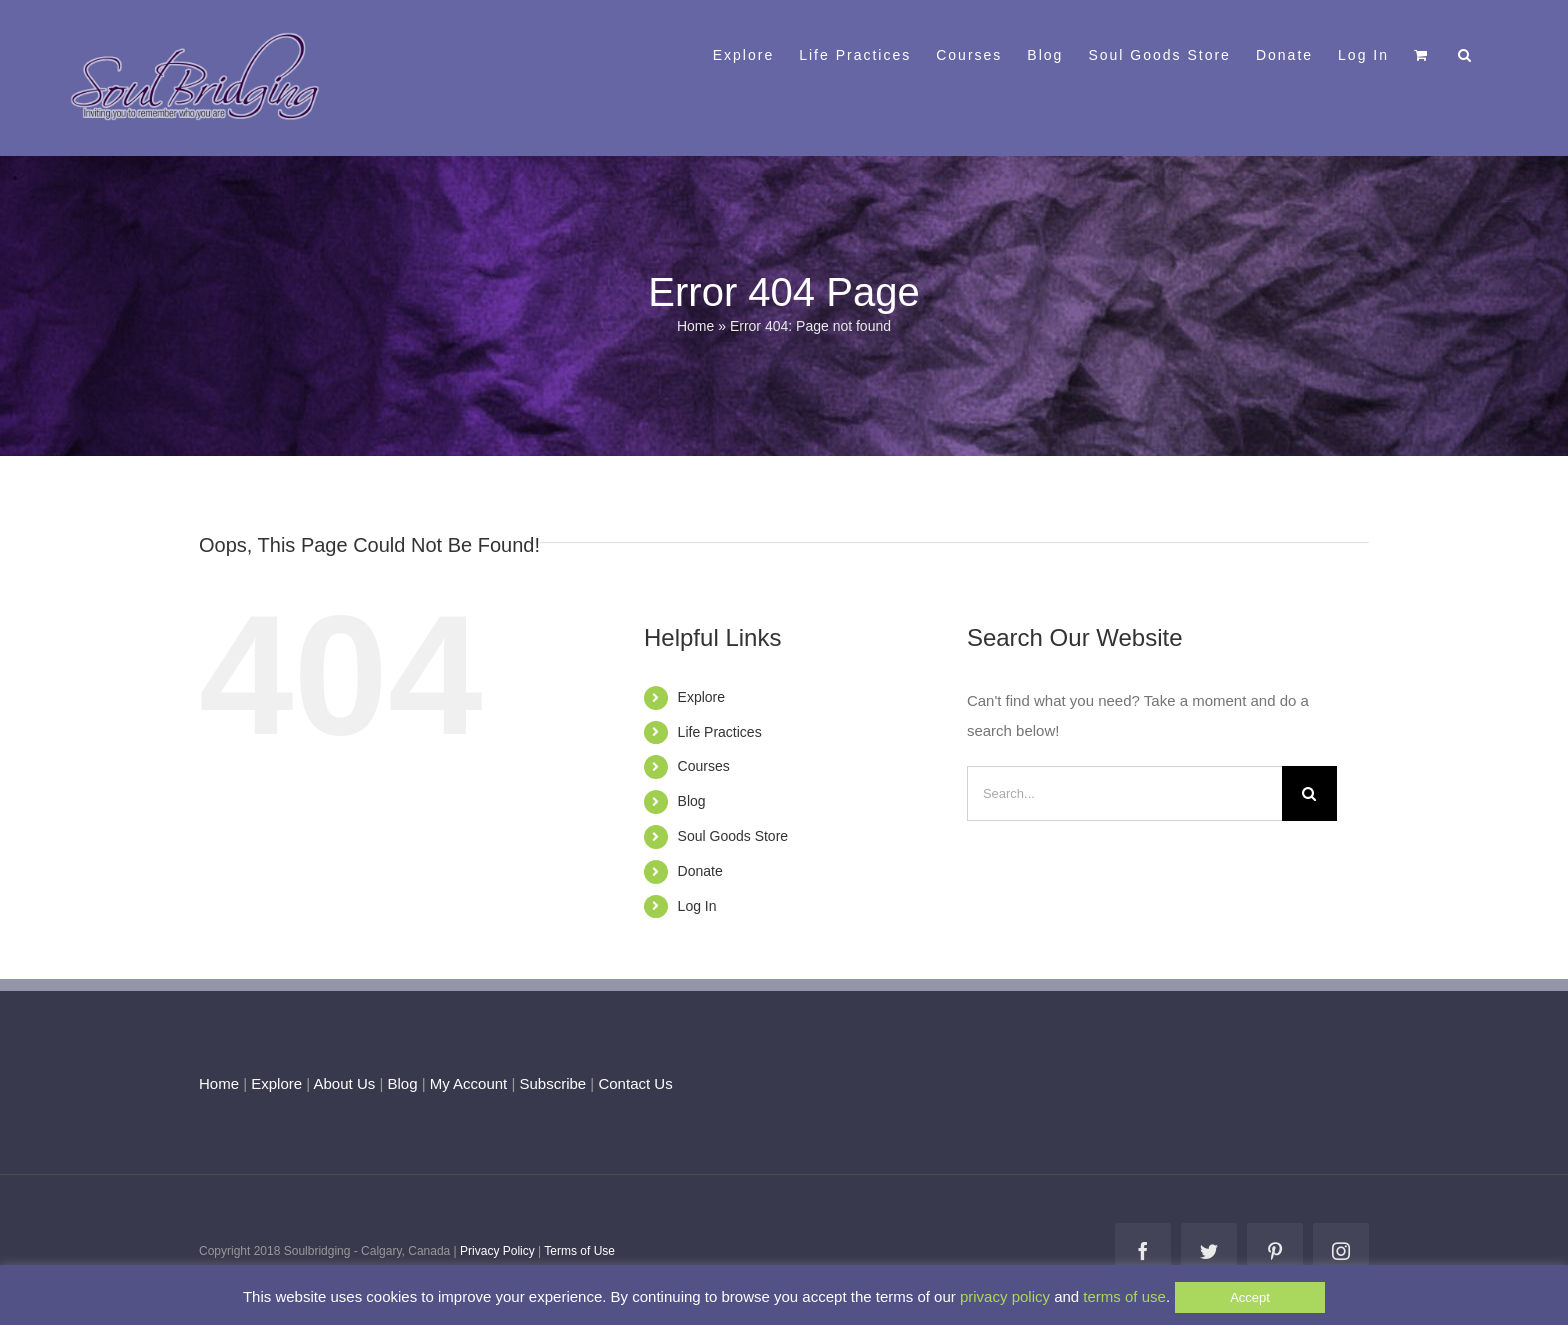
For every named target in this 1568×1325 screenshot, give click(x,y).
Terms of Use (579, 1251)
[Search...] (1124, 793)
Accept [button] (1250, 1297)
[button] (1465, 53)
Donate (700, 871)
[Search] (1309, 793)
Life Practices (720, 732)
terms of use (1124, 1296)
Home (695, 326)
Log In (697, 906)
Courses (704, 766)
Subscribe (553, 1083)
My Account (469, 1083)
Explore (701, 697)
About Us (345, 1083)
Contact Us (633, 1083)
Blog (692, 801)
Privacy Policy (497, 1251)
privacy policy (1005, 1296)
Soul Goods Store (733, 836)
